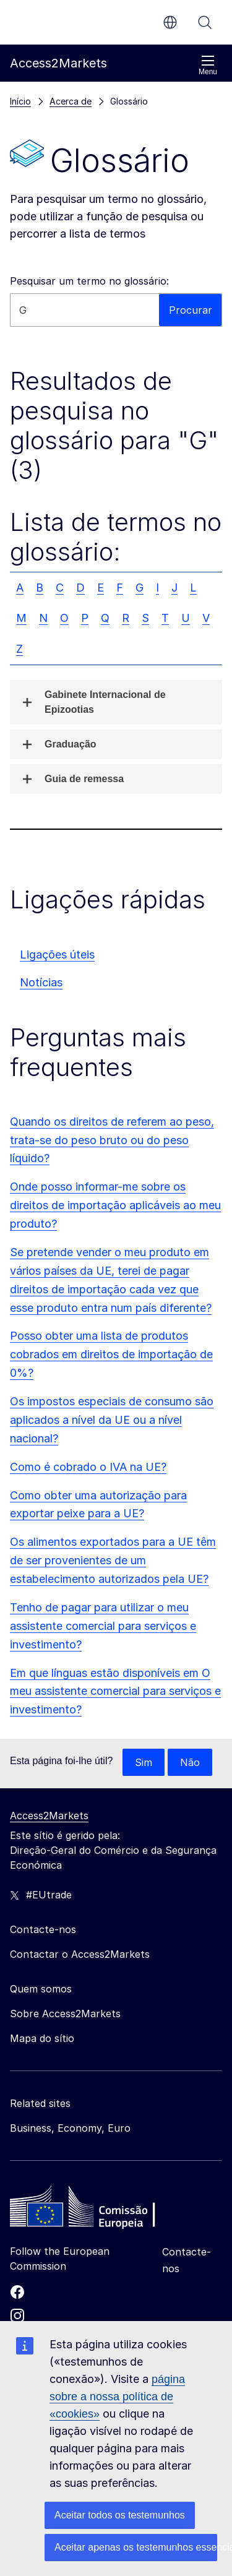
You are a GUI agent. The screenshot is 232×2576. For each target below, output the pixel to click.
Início (20, 101)
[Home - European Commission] (99, 2210)
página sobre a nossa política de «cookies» (117, 2396)
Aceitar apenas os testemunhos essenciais (135, 2547)
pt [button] (170, 22)
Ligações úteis (57, 954)
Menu (208, 65)
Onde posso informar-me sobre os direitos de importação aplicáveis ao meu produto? (115, 1205)
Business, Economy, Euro (70, 2128)
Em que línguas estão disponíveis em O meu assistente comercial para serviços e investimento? (115, 1691)
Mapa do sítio (42, 2038)
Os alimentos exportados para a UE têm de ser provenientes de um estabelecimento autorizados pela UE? (113, 1560)
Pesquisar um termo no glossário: (89, 281)
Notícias (41, 982)
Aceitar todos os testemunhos (119, 2515)
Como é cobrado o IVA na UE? (88, 1466)
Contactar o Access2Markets (80, 1954)
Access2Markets (49, 1815)
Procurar (204, 22)
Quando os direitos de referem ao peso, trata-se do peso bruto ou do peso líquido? (112, 1140)
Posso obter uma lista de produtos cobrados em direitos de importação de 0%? (111, 1354)
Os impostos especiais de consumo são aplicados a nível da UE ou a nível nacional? (111, 1420)
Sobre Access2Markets (65, 2013)
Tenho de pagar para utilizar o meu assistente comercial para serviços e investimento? (103, 1626)
